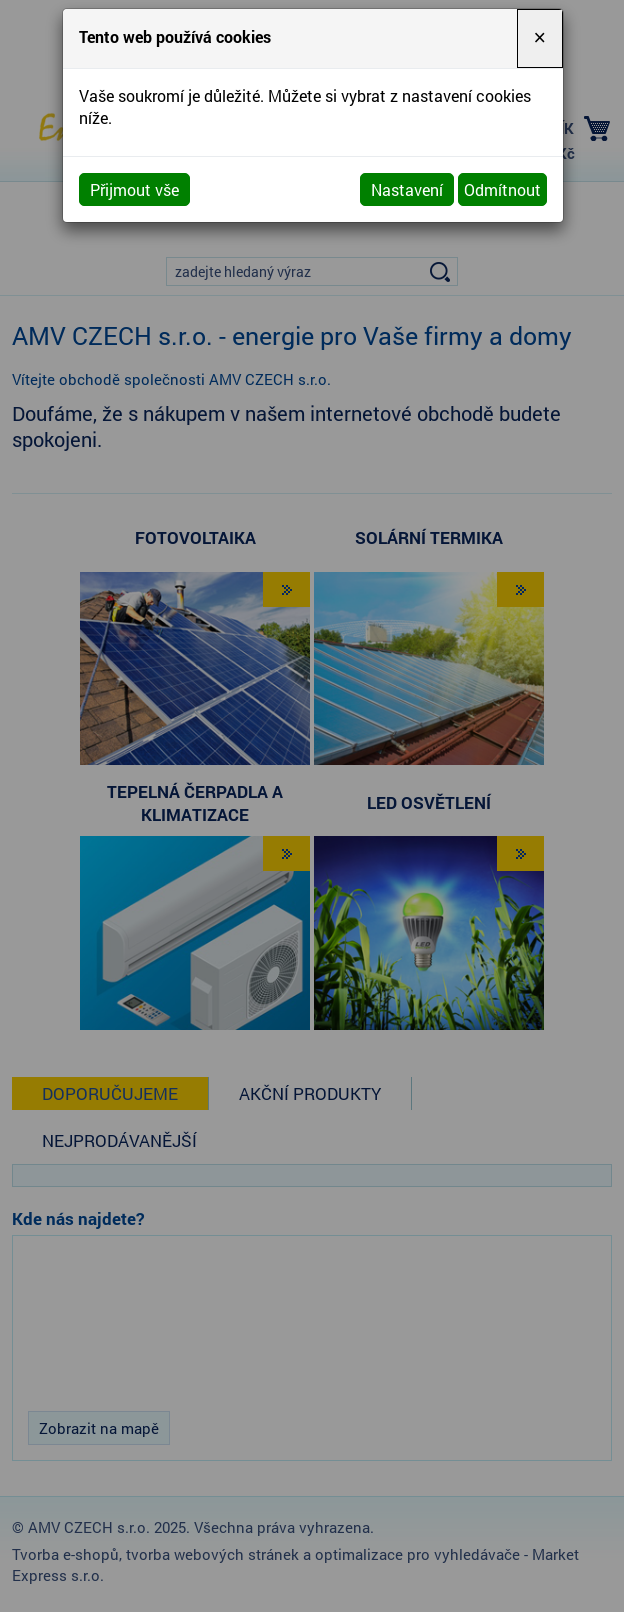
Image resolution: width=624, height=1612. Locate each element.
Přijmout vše (134, 189)
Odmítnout (502, 189)
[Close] (540, 38)
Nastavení (407, 189)
